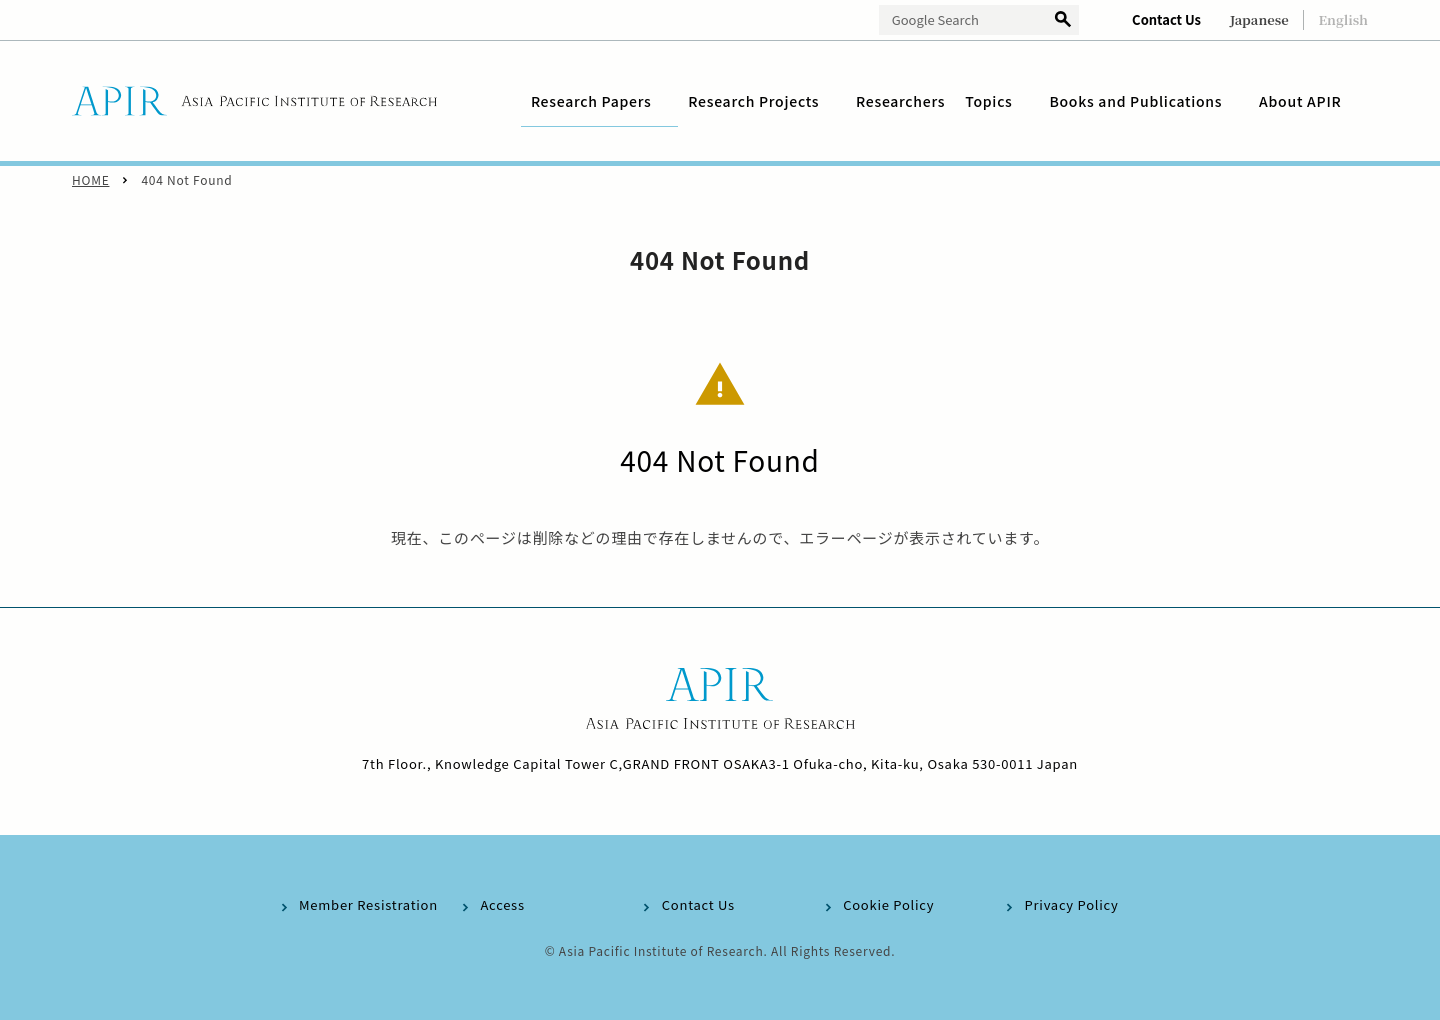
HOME (90, 179)
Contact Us (1166, 19)
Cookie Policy (888, 904)
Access (502, 904)
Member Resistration (368, 904)
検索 (1063, 20)
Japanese (1259, 19)
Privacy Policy (1072, 904)
